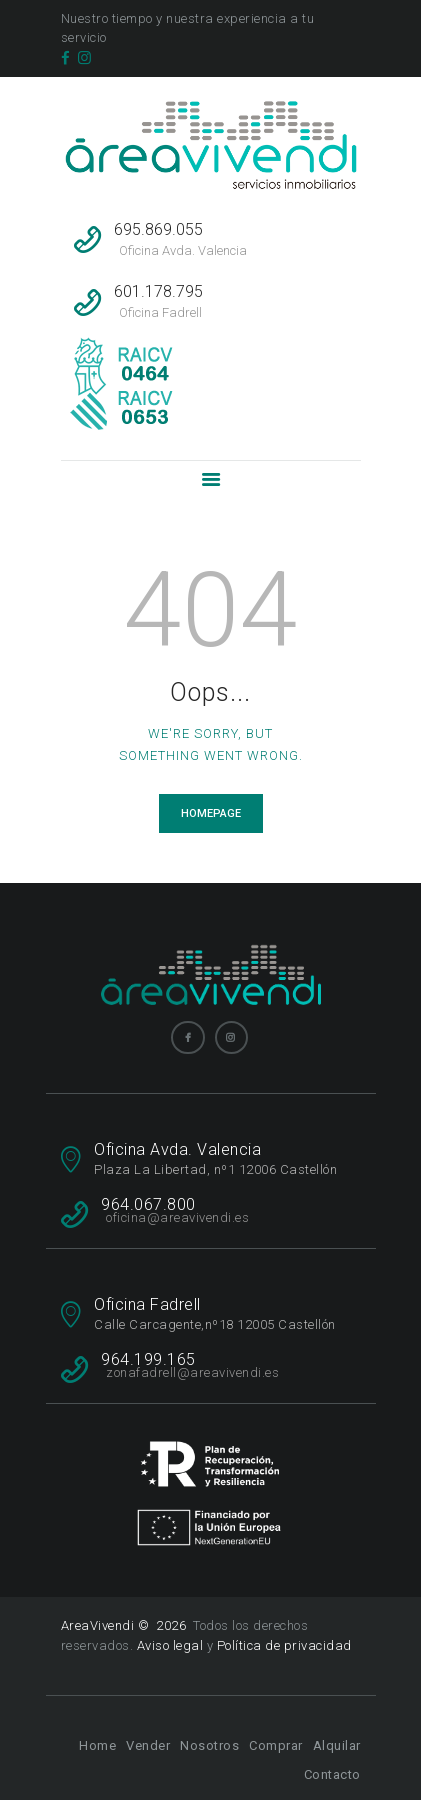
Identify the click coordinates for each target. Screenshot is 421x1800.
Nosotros (209, 1745)
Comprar (276, 1745)
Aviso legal (170, 1645)
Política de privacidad (284, 1645)
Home (97, 1745)
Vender (148, 1745)
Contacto (332, 1774)
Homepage (211, 813)
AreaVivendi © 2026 (125, 1625)
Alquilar (337, 1745)
